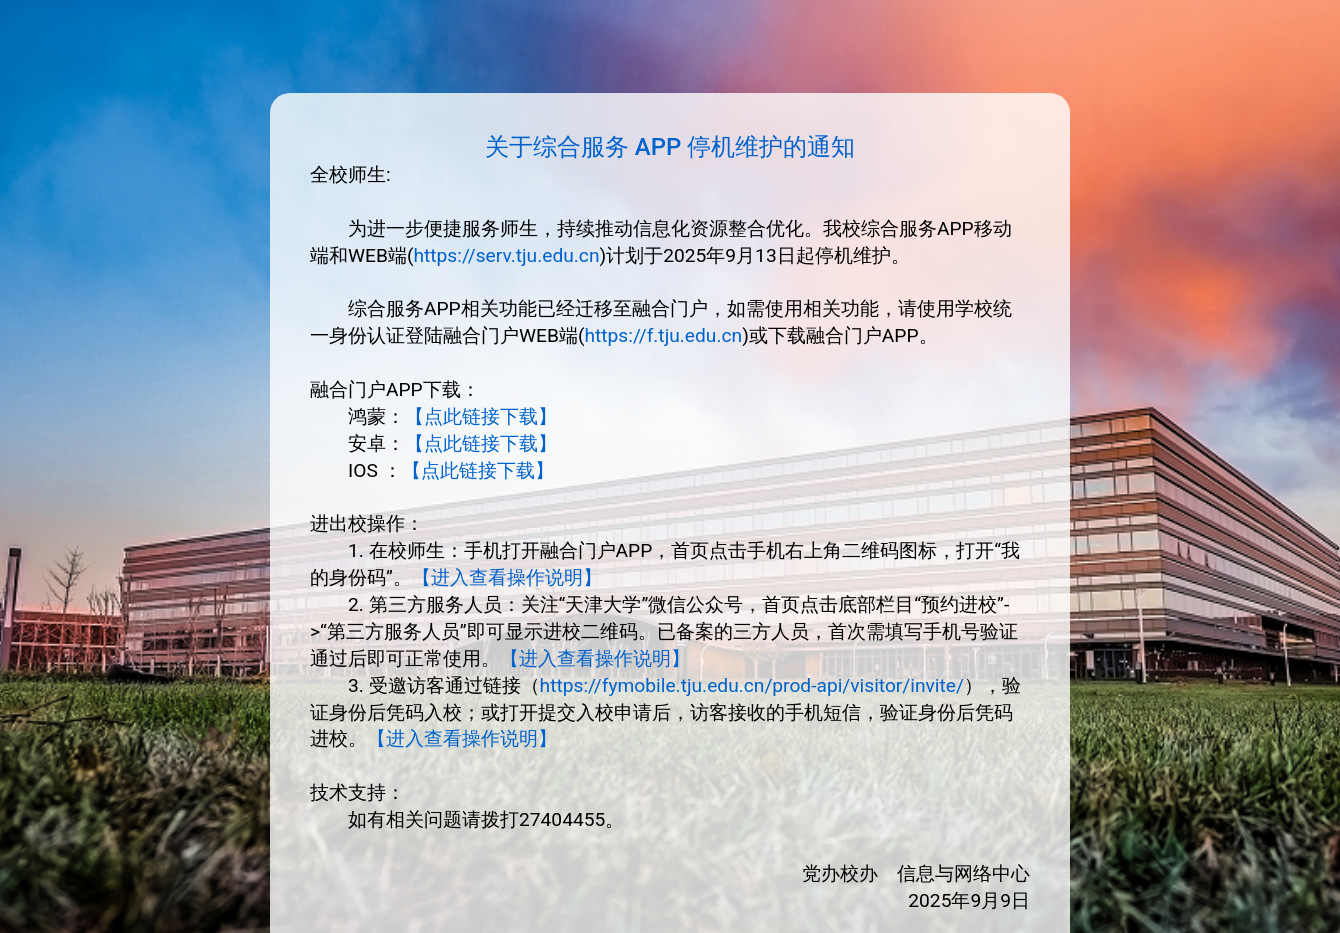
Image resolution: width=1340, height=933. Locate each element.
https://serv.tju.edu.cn (506, 255)
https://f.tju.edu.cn (663, 335)
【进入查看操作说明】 (507, 577)
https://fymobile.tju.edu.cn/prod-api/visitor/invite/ (752, 685)
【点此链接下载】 (481, 416)
